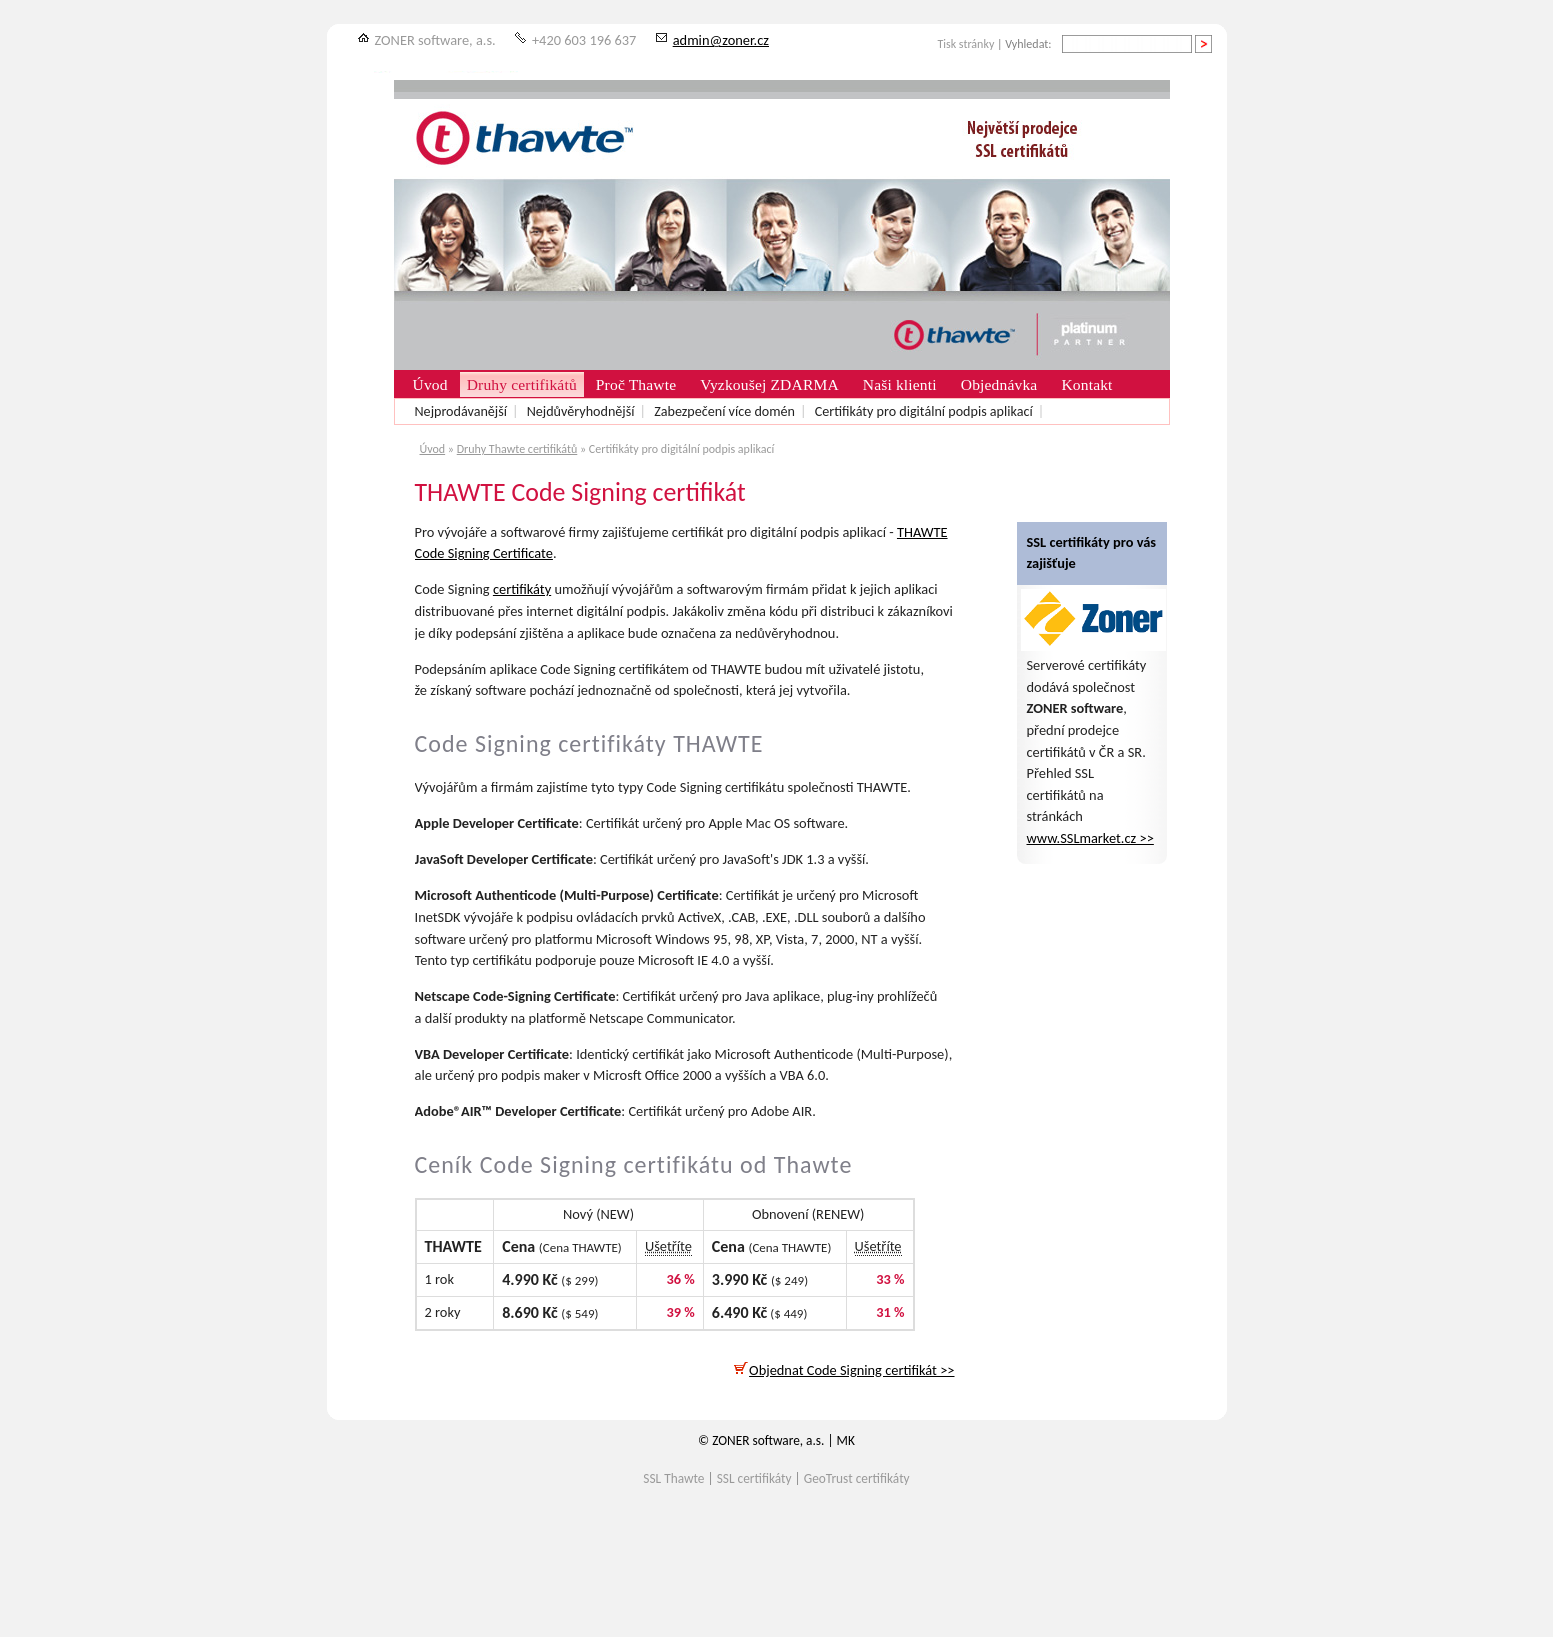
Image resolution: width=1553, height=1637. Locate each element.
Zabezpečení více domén (724, 411)
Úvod (433, 449)
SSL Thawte (673, 1478)
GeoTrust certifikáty (857, 1478)
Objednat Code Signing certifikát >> (843, 1370)
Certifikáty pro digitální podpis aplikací (924, 411)
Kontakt (1086, 384)
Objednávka (999, 384)
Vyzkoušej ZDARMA (769, 384)
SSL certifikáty (754, 1478)
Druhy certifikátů (522, 384)
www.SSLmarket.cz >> (1090, 838)
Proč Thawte (636, 384)
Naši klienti (900, 384)
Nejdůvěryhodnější (581, 411)
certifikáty (522, 589)
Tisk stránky (965, 44)
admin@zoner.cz (721, 40)
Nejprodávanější (461, 411)
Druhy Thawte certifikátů (517, 449)
